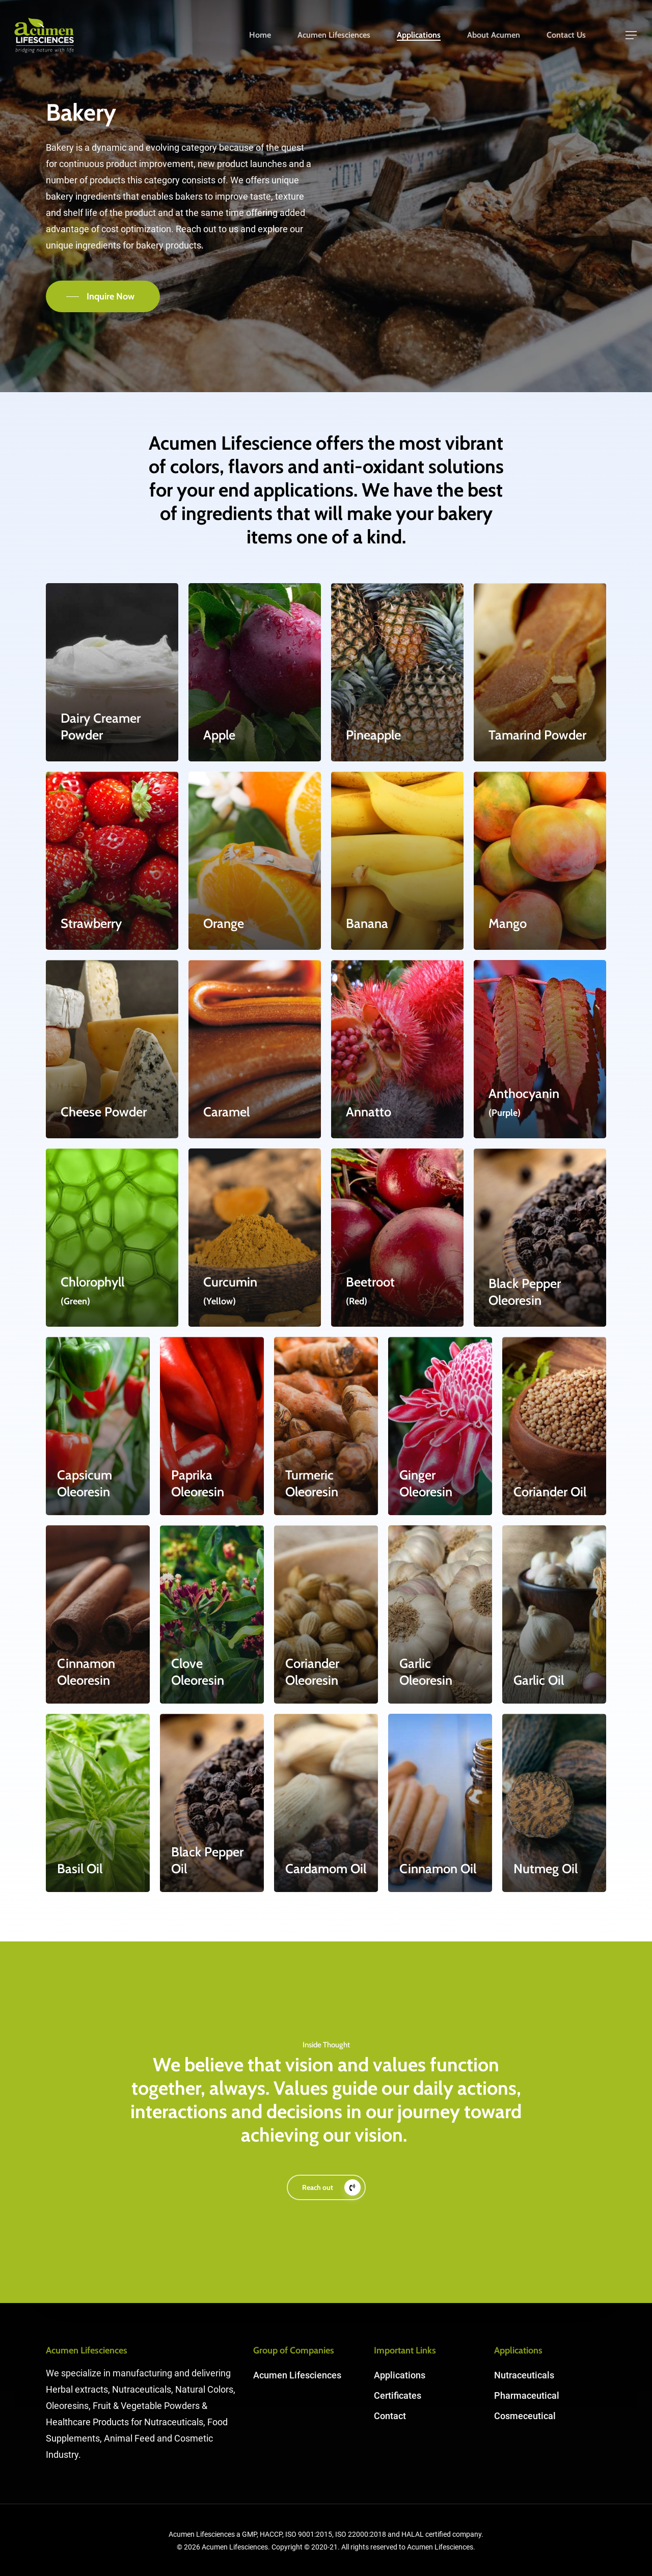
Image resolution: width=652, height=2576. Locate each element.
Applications (419, 35)
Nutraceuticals (524, 2375)
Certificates (397, 2395)
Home (260, 35)
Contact (390, 2415)
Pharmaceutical (526, 2395)
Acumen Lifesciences (333, 35)
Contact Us (566, 35)
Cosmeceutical (525, 2415)
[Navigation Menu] (632, 35)
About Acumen (493, 35)
